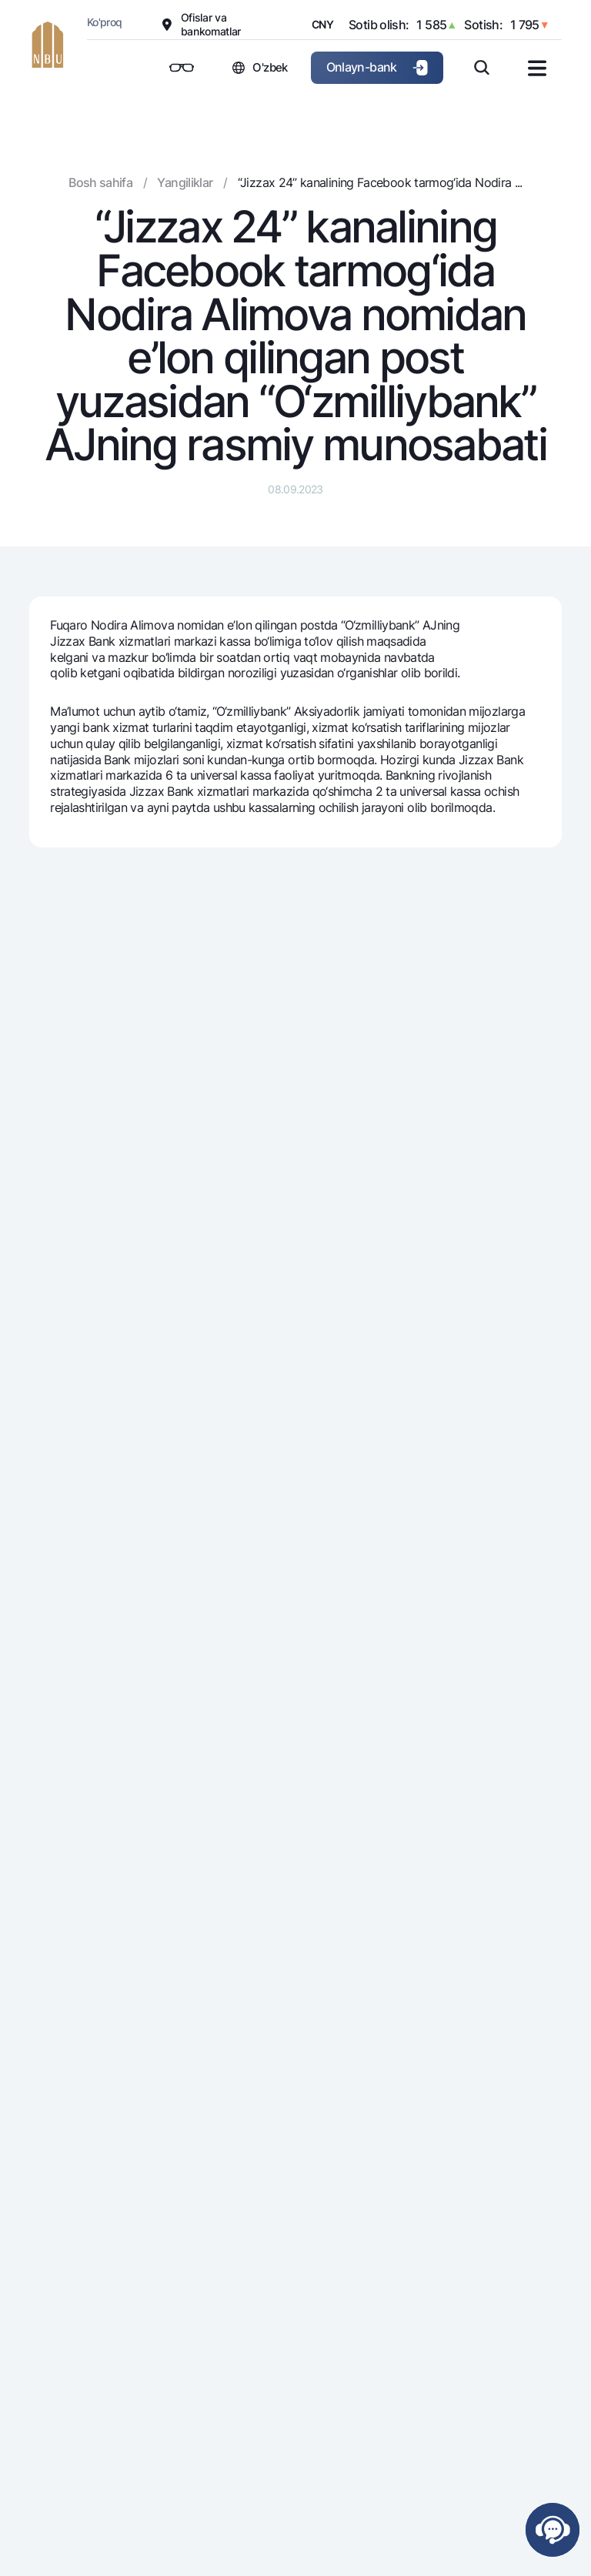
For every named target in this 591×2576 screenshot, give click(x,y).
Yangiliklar (184, 182)
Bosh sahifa (100, 182)
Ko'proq (104, 21)
